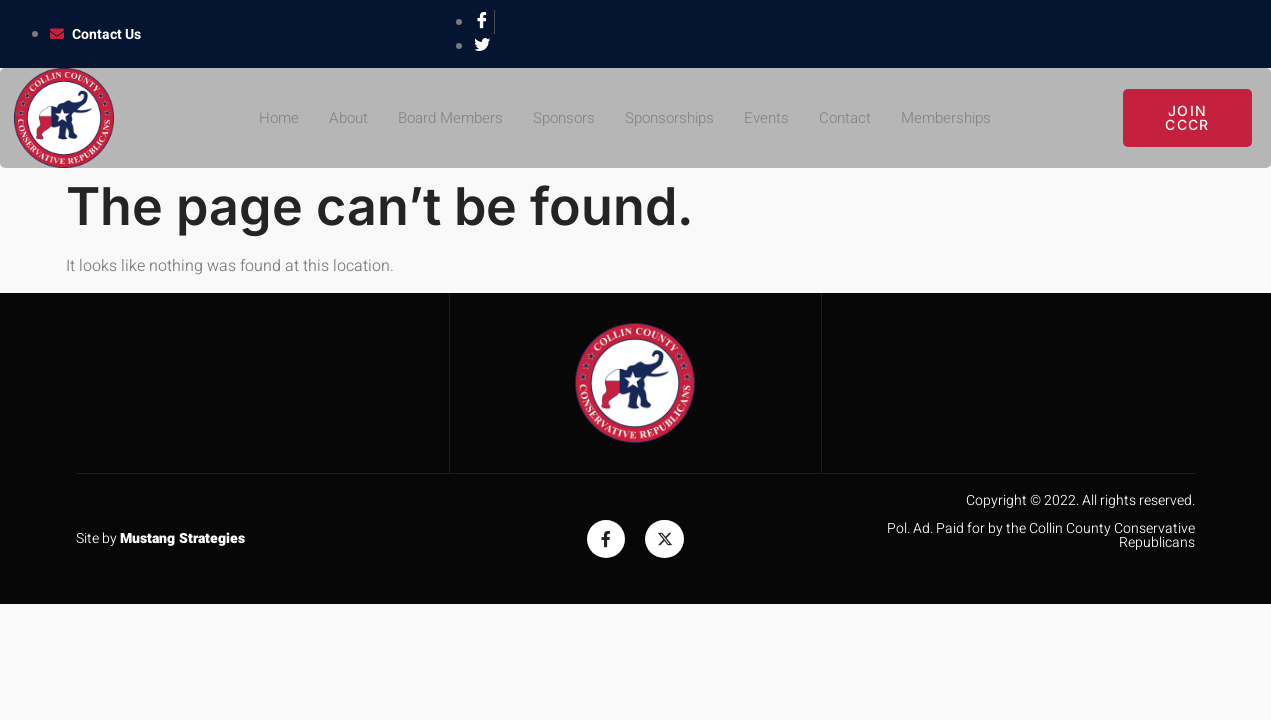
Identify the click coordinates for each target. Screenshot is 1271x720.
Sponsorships (672, 118)
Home (263, 118)
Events (773, 118)
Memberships (960, 118)
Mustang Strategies (182, 538)
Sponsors (561, 118)
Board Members (442, 118)
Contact (854, 118)
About (335, 118)
